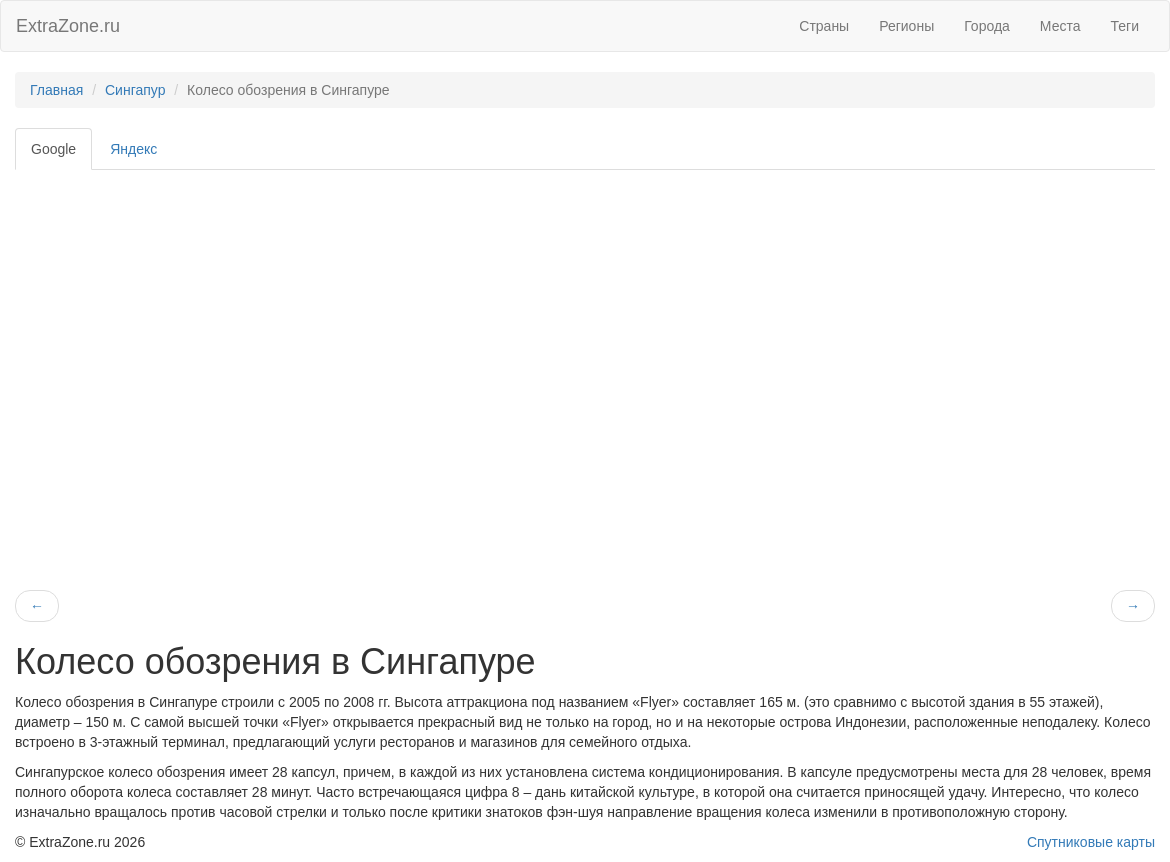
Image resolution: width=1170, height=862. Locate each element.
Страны (824, 26)
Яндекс (133, 149)
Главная (56, 90)
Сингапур (135, 90)
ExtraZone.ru (68, 26)
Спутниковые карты (1091, 842)
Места (1060, 26)
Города (987, 26)
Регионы (906, 26)
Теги (1125, 26)
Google (53, 149)
